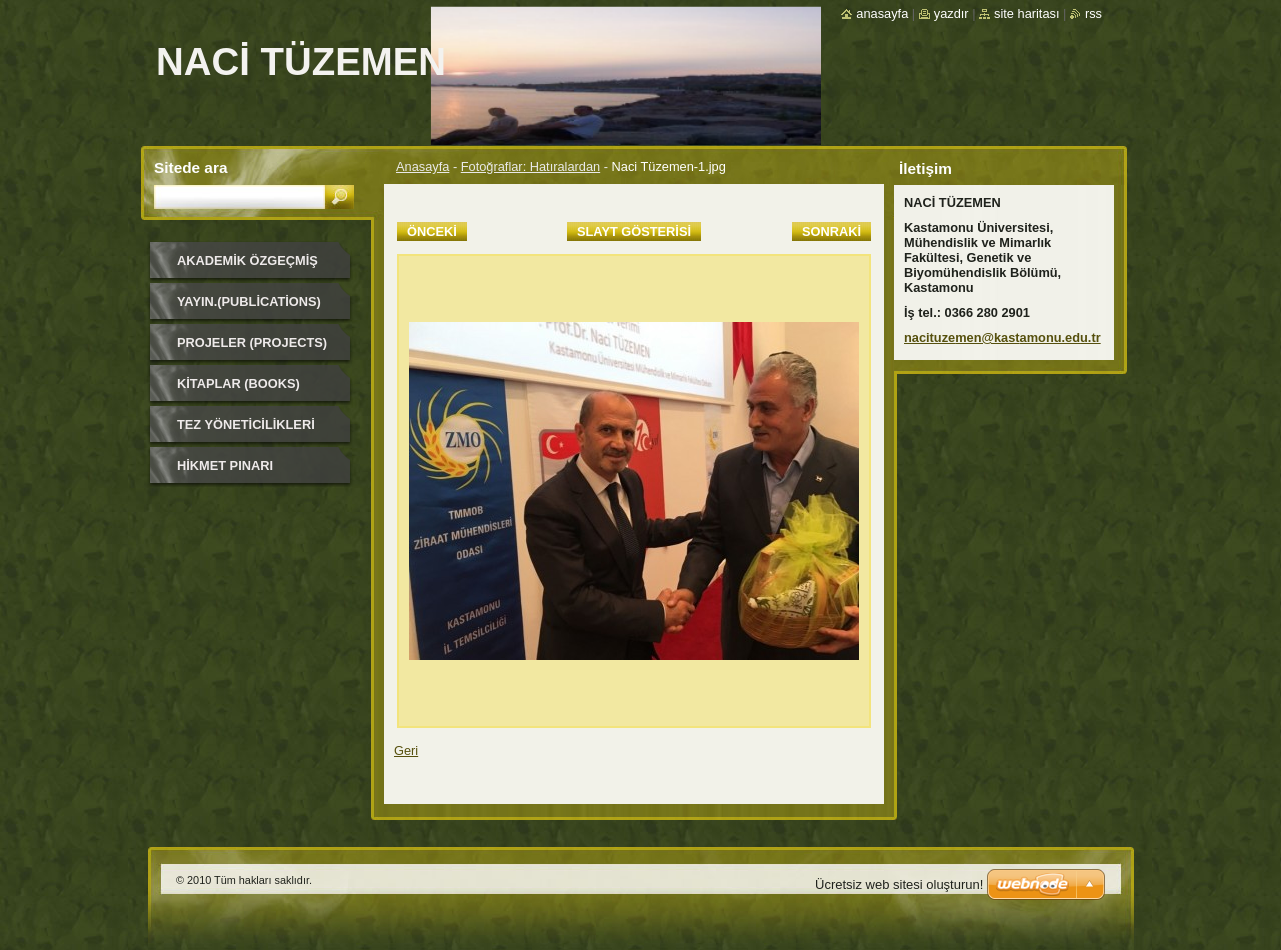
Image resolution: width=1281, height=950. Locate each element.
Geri (406, 750)
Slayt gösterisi (634, 231)
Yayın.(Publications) (249, 301)
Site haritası (1026, 13)
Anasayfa (422, 166)
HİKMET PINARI (225, 465)
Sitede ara (190, 167)
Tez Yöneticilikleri (246, 424)
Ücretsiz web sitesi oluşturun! (899, 884)
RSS (1093, 13)
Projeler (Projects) (252, 342)
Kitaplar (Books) (238, 383)
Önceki (432, 231)
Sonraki (831, 231)
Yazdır (951, 13)
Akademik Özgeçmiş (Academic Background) (247, 267)
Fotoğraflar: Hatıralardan (530, 166)
